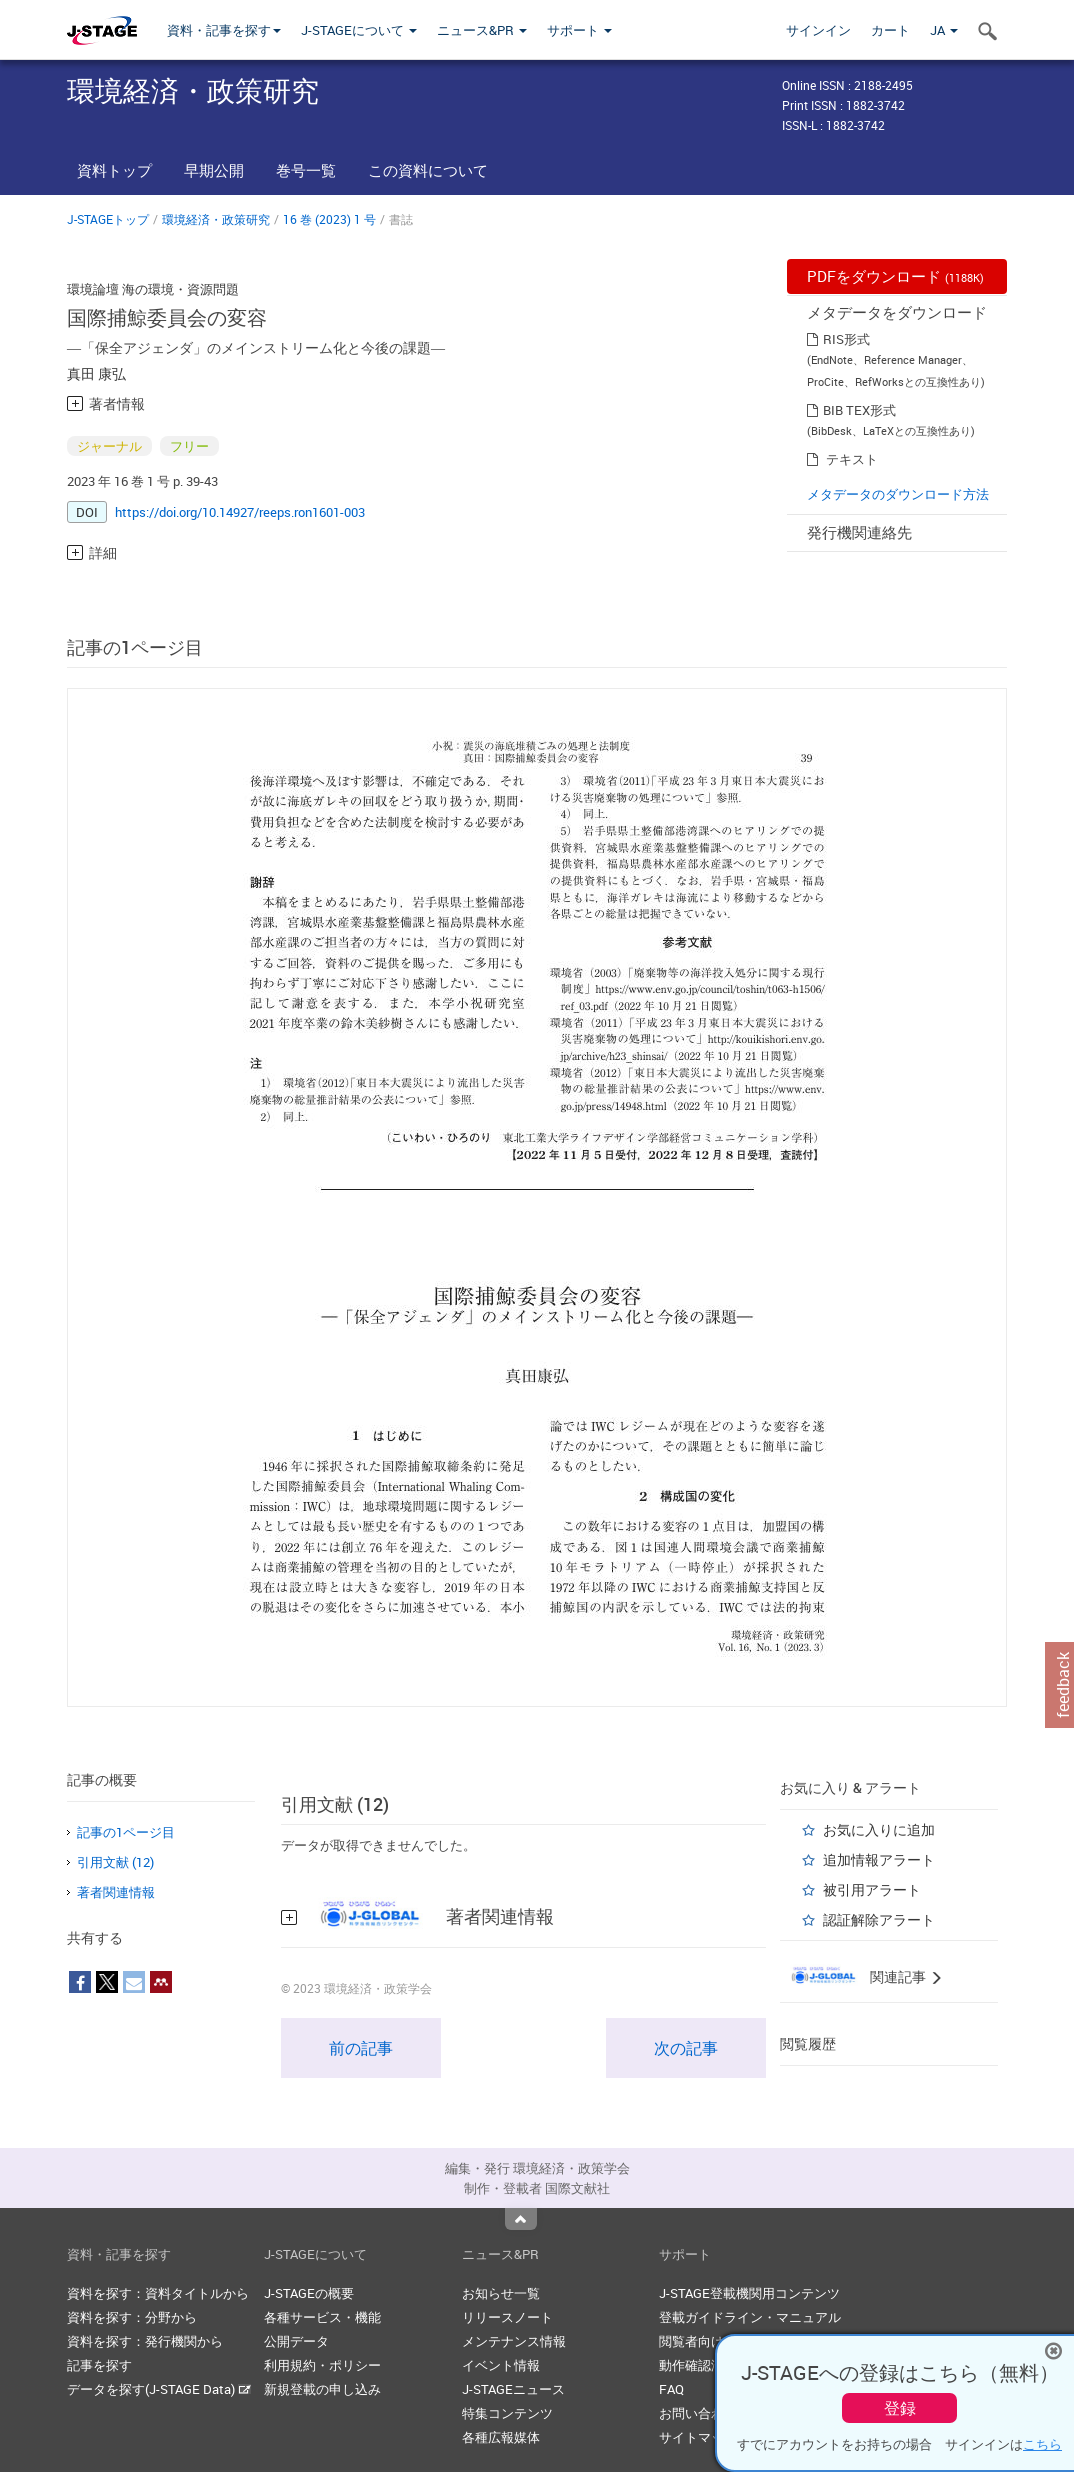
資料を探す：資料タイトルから (158, 2293)
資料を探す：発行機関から (145, 2341)
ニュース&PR (482, 30)
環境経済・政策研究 (216, 219)
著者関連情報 (116, 1892)
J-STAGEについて (359, 30)
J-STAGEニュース (513, 2389)
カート (890, 30)
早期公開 (214, 170)
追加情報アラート (879, 1859)
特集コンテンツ (507, 2413)
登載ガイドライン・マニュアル (750, 2317)
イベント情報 (501, 2365)
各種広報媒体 (501, 2437)
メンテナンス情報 (514, 2341)
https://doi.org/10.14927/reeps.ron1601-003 (240, 512)
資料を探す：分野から (132, 2317)
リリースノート (507, 2317)
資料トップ (114, 170)
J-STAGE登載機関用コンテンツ (749, 2293)
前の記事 (361, 2048)
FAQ (671, 2389)
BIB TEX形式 (859, 410)
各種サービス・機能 (322, 2317)
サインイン (818, 30)
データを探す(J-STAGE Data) (159, 2389)
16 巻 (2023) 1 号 (329, 219)
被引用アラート (872, 1889)
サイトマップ (698, 2437)
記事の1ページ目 (126, 1832)
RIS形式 (846, 339)
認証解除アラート (879, 1919)
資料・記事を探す (224, 30)
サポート (579, 30)
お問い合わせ (698, 2413)
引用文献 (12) (115, 1862)
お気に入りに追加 (879, 1829)
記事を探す (99, 2365)
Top (521, 2219)
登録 (900, 2408)
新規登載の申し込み (322, 2389)
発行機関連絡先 (859, 532)
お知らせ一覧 (501, 2293)
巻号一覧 (306, 170)
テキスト (852, 459)
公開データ (296, 2341)
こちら (1042, 2444)
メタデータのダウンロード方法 (898, 494)
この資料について (428, 170)
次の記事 (686, 2048)
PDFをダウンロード (895, 276)
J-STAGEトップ (108, 219)
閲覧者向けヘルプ (711, 2341)
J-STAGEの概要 (309, 2293)
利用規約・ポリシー (322, 2365)
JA (944, 30)
